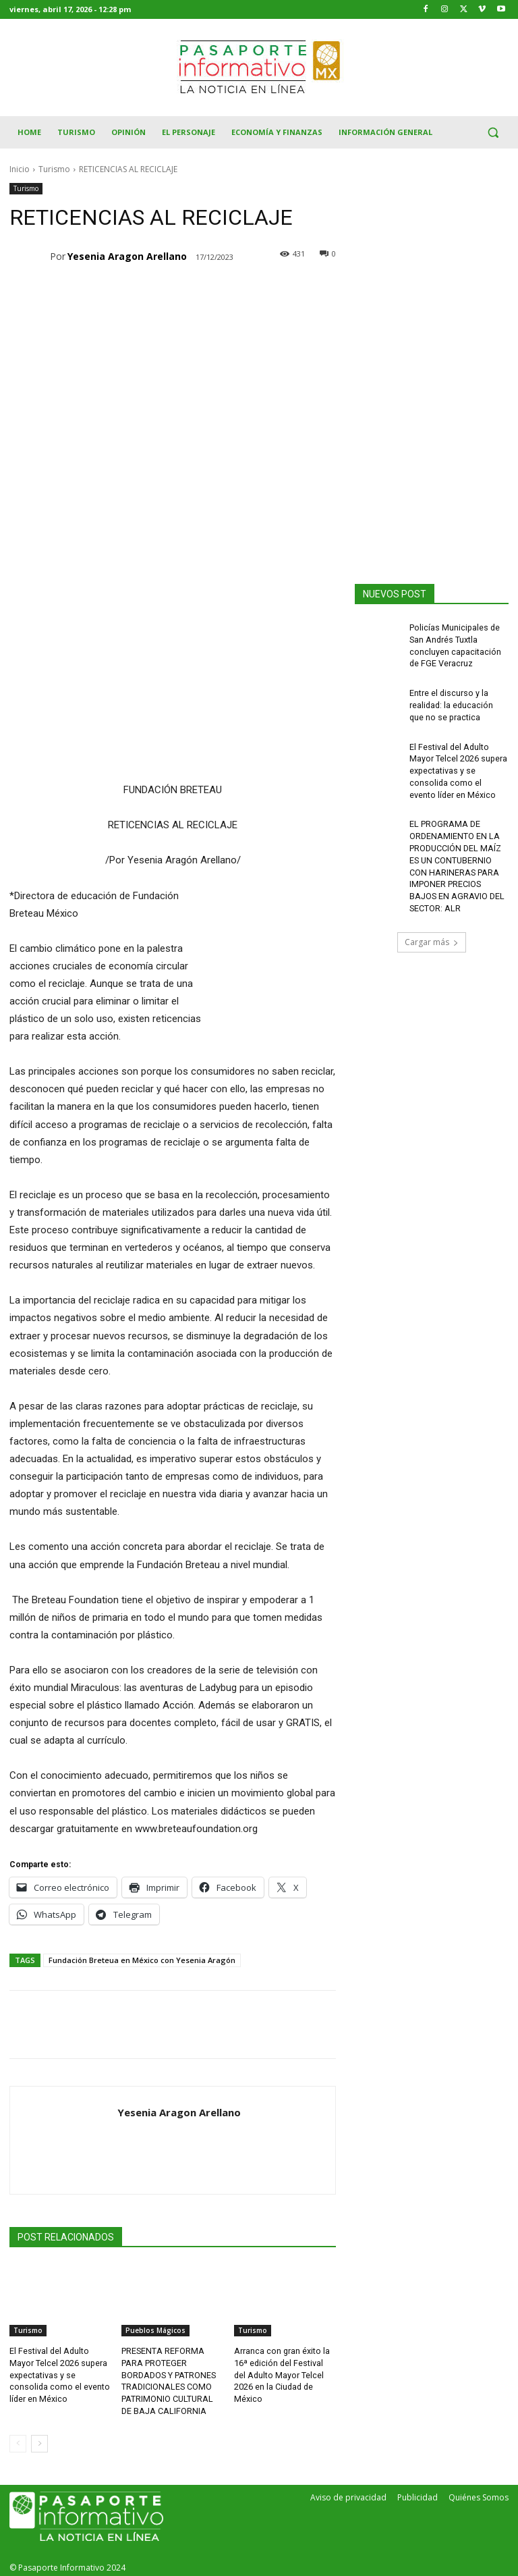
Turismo (54, 169)
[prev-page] (17, 2439)
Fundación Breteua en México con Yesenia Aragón (142, 1960)
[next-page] (39, 2439)
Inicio (19, 169)
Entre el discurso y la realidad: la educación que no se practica (450, 701)
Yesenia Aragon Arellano (127, 256)
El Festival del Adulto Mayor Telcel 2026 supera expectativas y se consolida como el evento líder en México (58, 2373)
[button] (493, 133)
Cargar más (432, 928)
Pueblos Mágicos (155, 2330)
